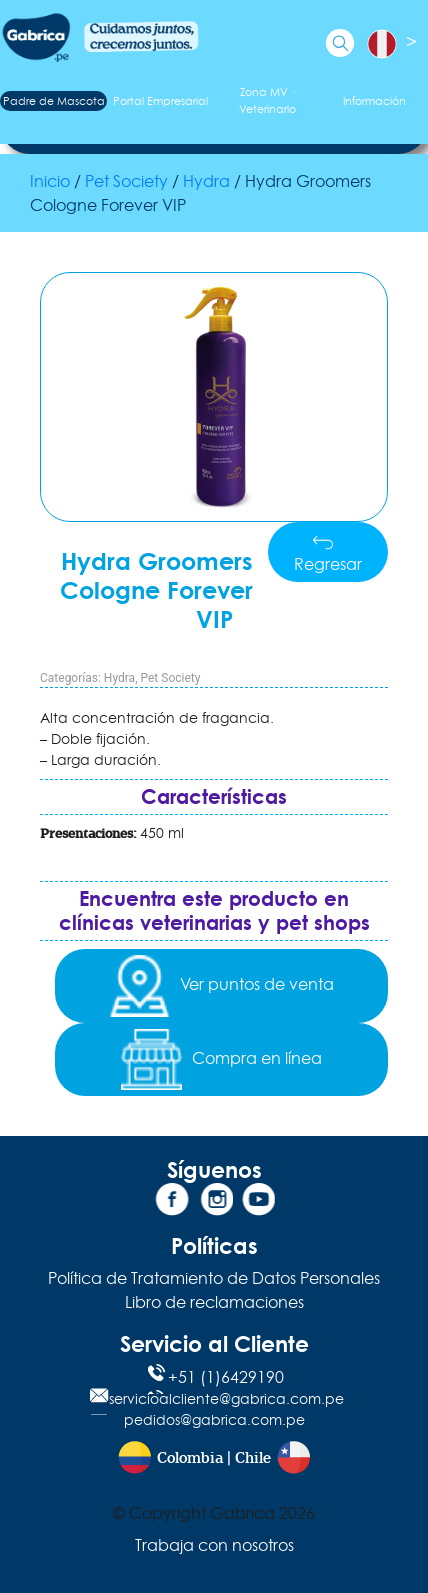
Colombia (190, 1458)
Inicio (50, 181)
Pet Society (126, 181)
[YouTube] (256, 1203)
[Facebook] (172, 1203)
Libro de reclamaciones (214, 1302)
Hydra (206, 181)
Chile (253, 1458)
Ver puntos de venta (222, 986)
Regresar (328, 554)
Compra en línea (222, 1060)
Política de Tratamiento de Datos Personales (214, 1278)
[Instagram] (214, 1203)
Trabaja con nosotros (214, 1545)
